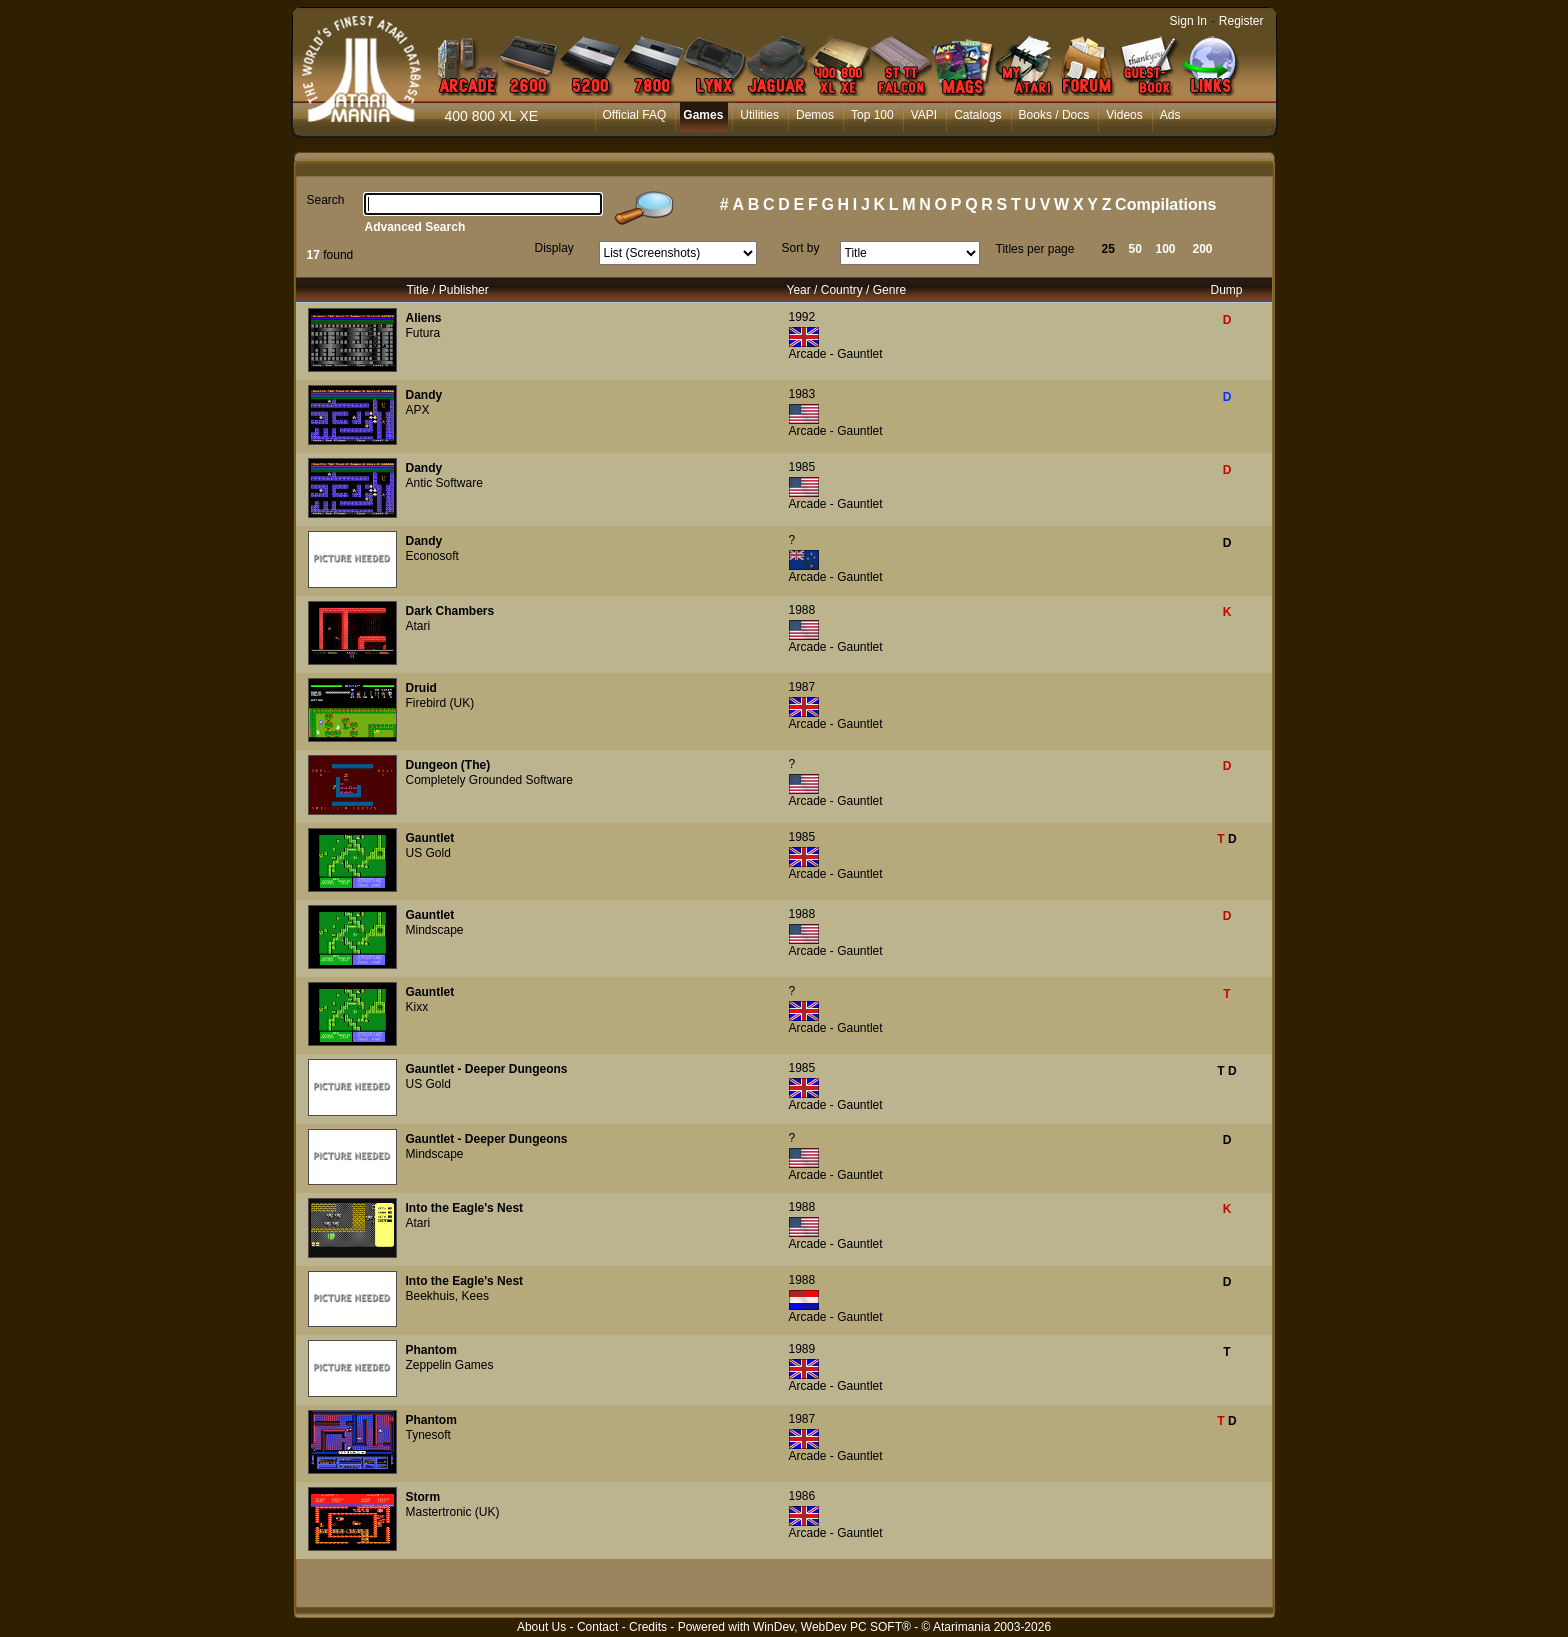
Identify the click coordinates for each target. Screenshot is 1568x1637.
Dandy (424, 395)
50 (1135, 249)
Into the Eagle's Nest (465, 1208)
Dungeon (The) (448, 765)
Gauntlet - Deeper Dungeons (487, 1069)
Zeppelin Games (450, 1365)
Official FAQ (635, 115)
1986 (802, 1496)
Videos (1124, 115)
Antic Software (444, 483)
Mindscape (435, 930)
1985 (802, 467)
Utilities (759, 115)
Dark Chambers (450, 611)
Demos (815, 115)
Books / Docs (1054, 115)
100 (1166, 249)
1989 (802, 1349)
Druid (421, 688)
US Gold (428, 853)
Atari (418, 626)
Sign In (1188, 21)
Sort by (801, 248)
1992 (802, 317)
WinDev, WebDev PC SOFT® (832, 1627)
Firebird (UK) (440, 703)
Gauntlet (430, 838)
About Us (541, 1627)
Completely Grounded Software (489, 780)
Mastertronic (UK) (453, 1512)
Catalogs (977, 115)
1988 (802, 610)
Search (326, 200)
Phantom (431, 1350)
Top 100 (872, 115)
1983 (802, 394)
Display (554, 248)
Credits (648, 1627)
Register (1241, 21)
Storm (423, 1497)
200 (1203, 249)
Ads (1170, 115)
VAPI (924, 115)
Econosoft (432, 556)
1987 (802, 687)
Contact (597, 1627)
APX (418, 410)
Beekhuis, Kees (447, 1296)
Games (703, 115)
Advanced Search (415, 227)
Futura (423, 333)
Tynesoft (428, 1435)
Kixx (417, 1007)
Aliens (424, 318)
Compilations (1165, 204)
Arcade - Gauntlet (836, 354)
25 (1108, 249)
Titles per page (1035, 249)
